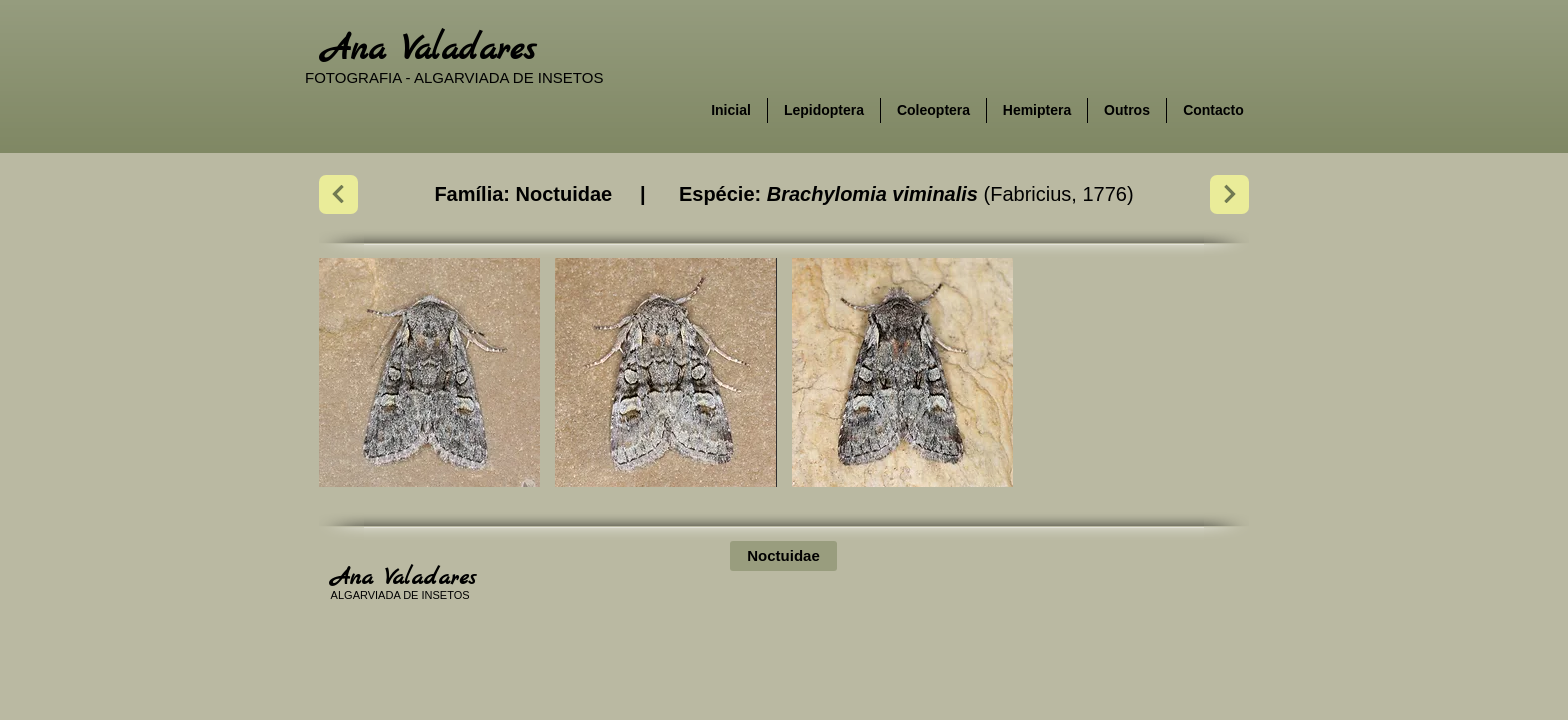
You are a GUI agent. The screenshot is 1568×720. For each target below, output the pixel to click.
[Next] (338, 194)
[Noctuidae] (783, 556)
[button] (429, 372)
